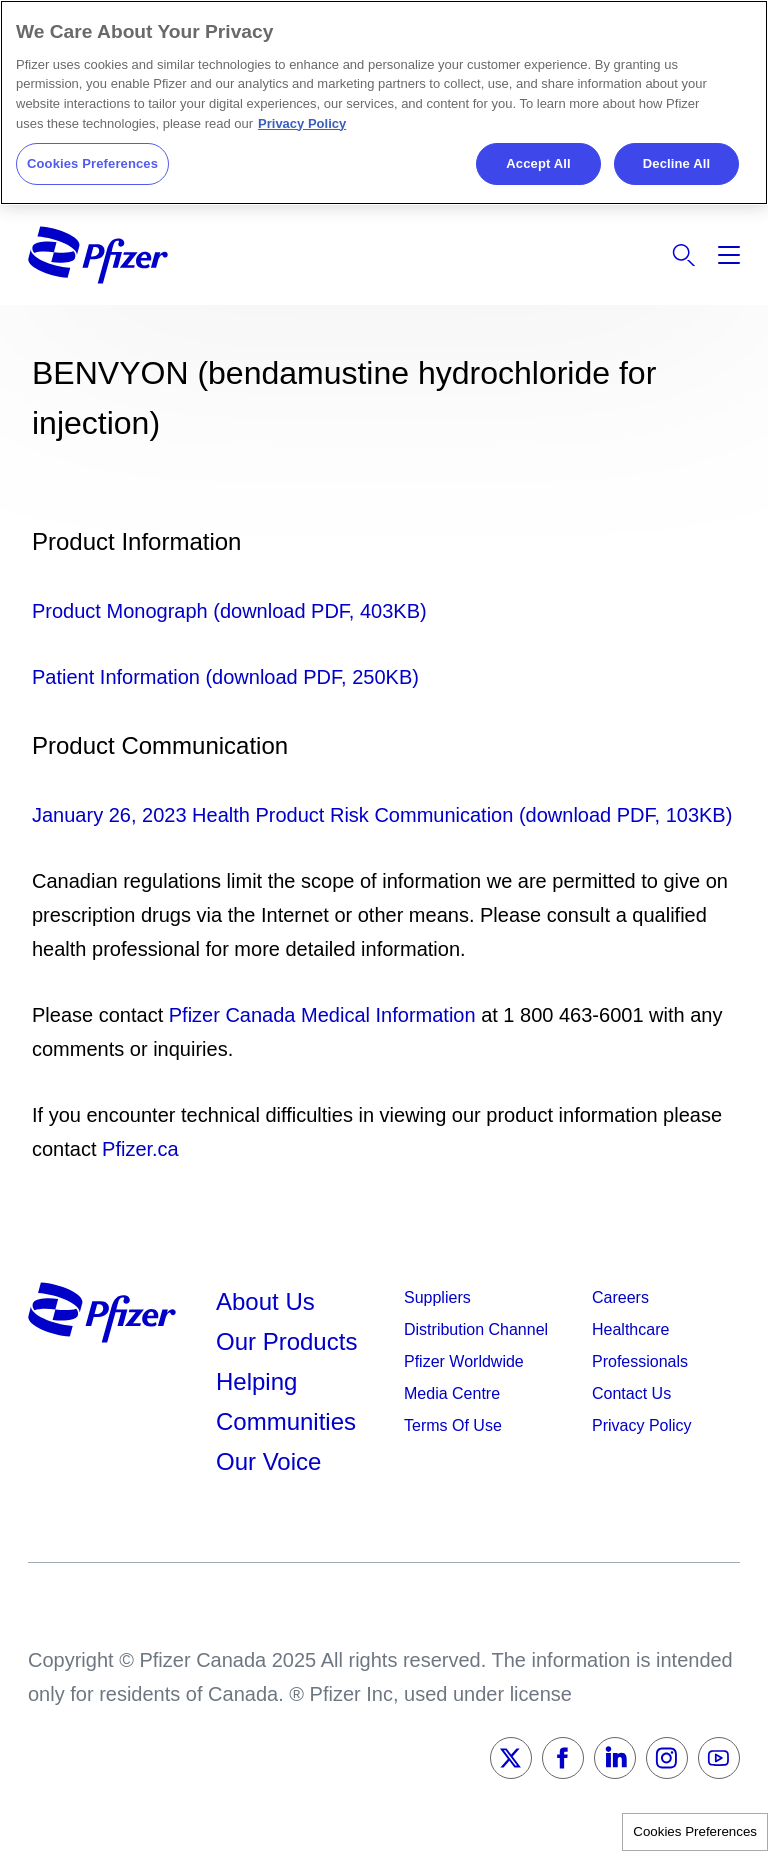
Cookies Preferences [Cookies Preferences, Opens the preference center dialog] (92, 163)
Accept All (538, 163)
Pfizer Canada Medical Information (322, 1015)
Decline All (676, 163)
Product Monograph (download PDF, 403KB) (229, 611)
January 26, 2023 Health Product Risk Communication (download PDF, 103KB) (382, 815)
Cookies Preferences (695, 1831)
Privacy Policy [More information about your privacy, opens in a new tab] (302, 123)
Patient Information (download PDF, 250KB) (225, 677)
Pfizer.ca (140, 1149)
